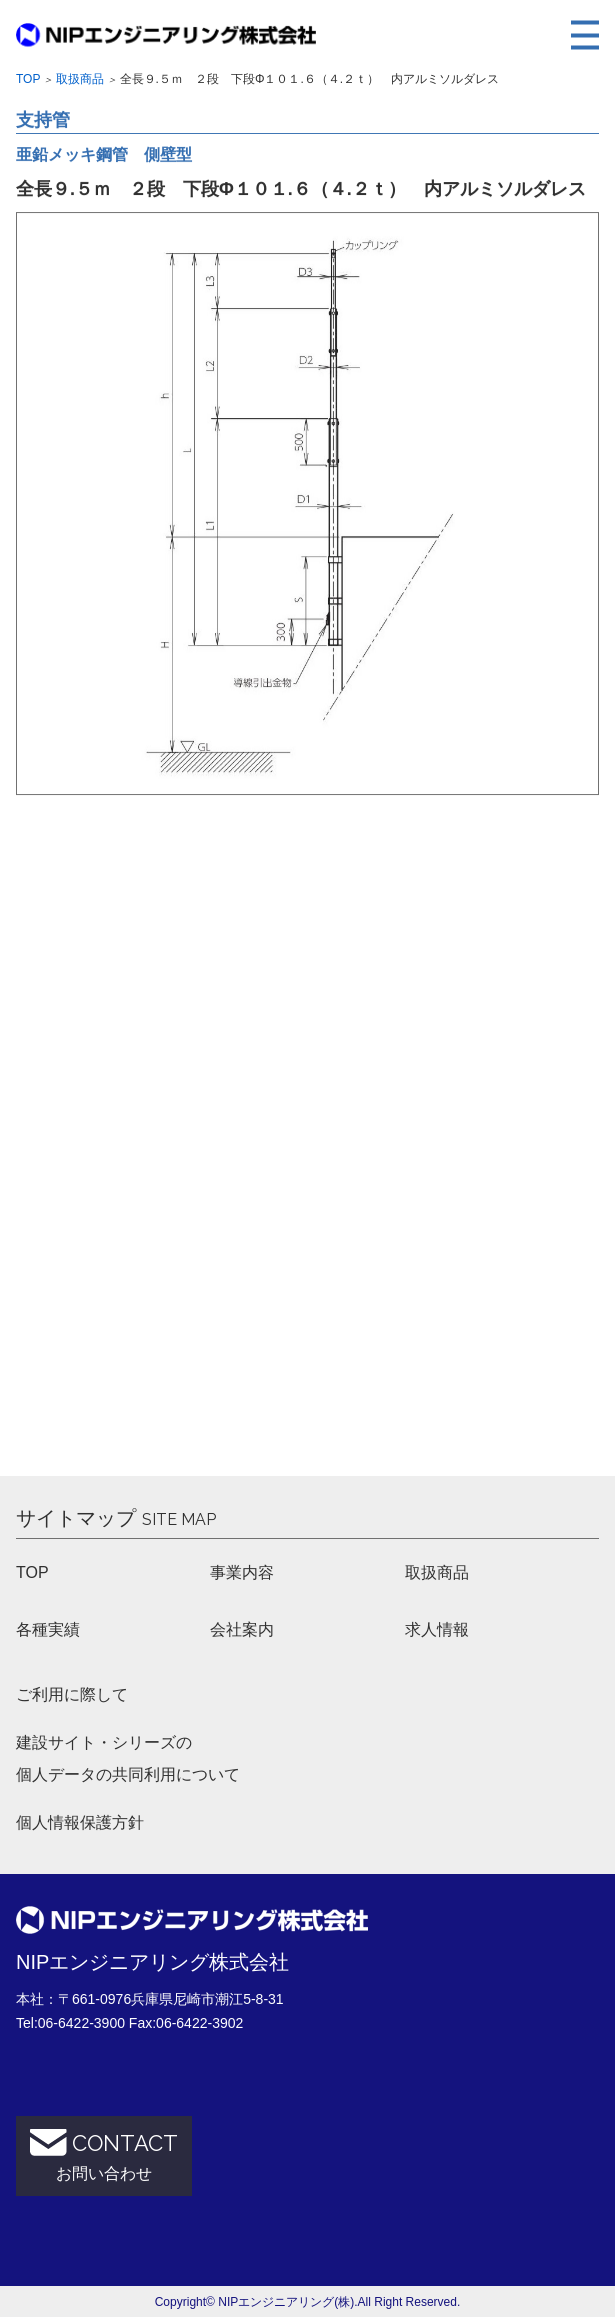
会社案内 (242, 1629)
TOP (32, 1572)
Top (28, 79)
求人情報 (437, 1629)
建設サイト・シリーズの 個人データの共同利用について (128, 1758)
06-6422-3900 (81, 2023)
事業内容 (242, 1572)
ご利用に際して (72, 1694)
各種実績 (48, 1629)
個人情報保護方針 (80, 1822)
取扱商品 (80, 79)
